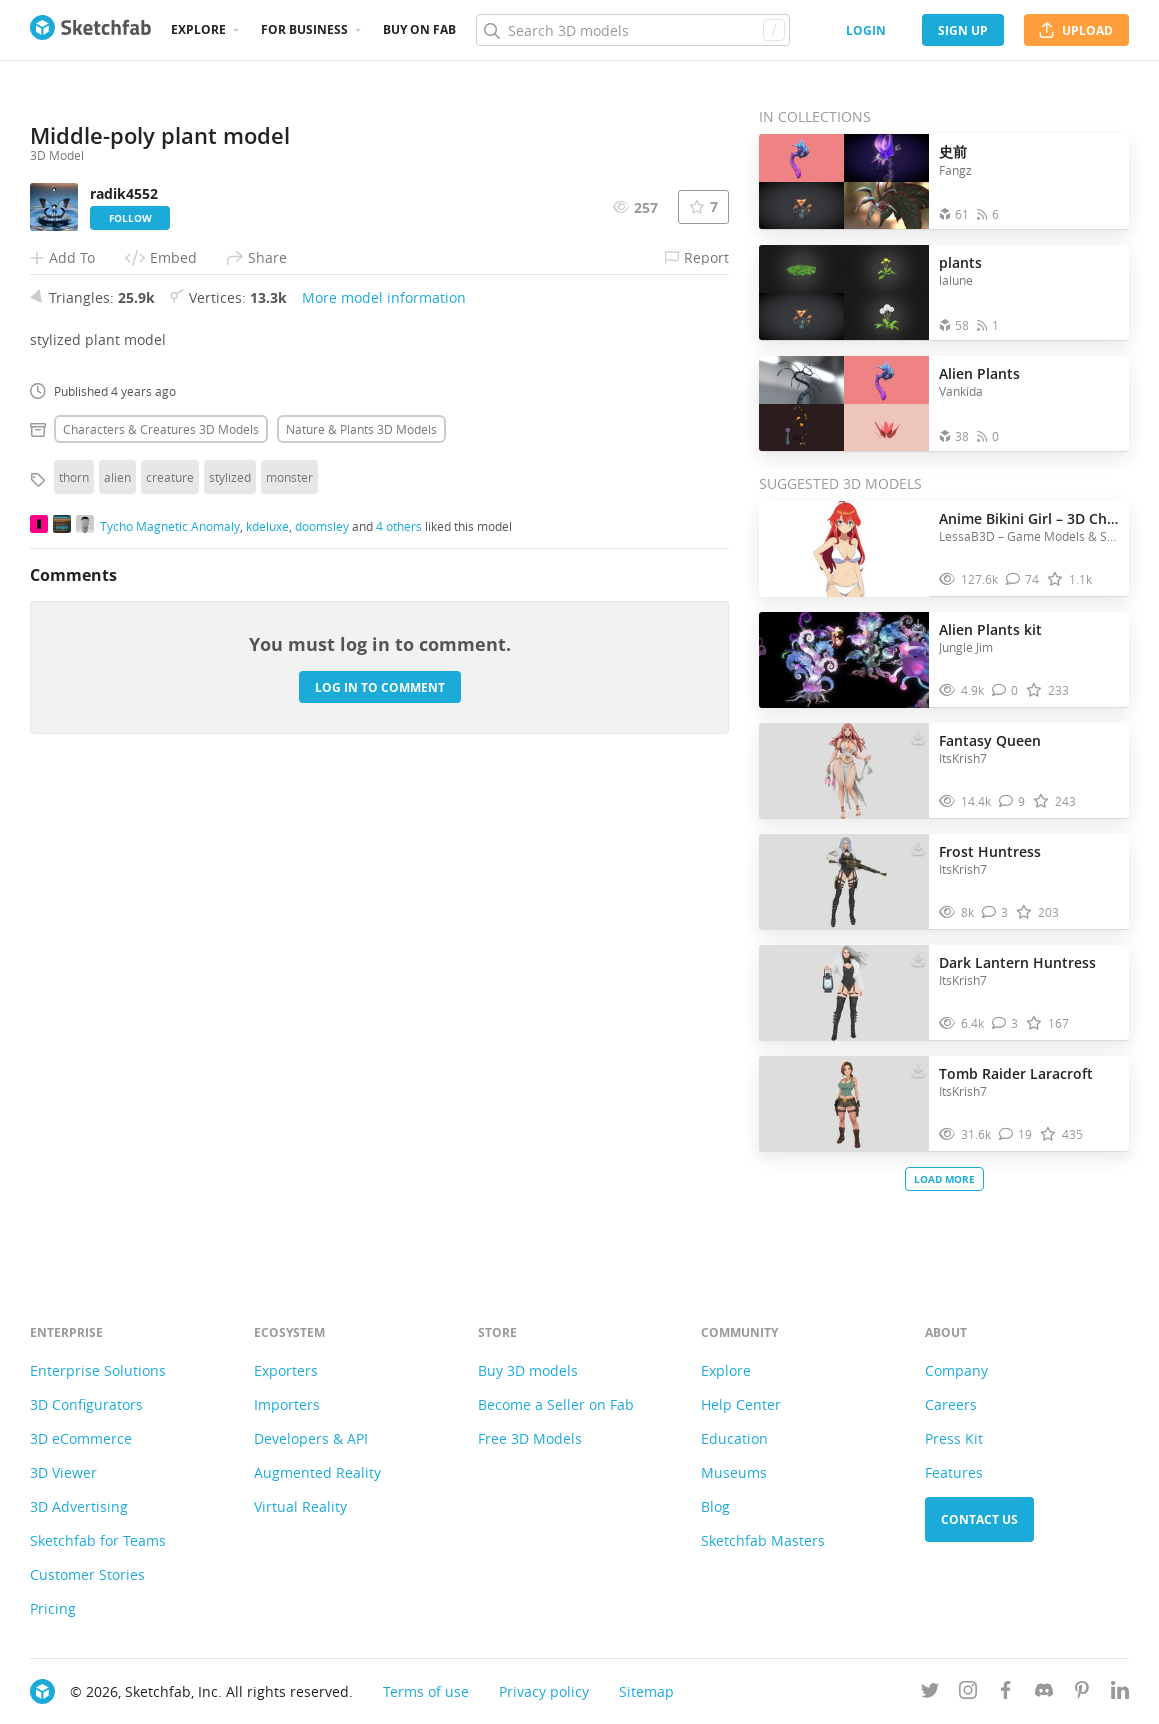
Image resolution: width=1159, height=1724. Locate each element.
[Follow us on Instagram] (968, 1693)
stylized (230, 868)
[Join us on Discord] (1044, 1693)
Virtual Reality (300, 1506)
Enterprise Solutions (98, 1370)
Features (954, 1472)
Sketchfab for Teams (98, 1540)
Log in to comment (380, 1078)
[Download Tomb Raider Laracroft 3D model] (918, 1069)
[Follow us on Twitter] (930, 1693)
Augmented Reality (317, 1472)
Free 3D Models (530, 1438)
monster (289, 868)
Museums (734, 1472)
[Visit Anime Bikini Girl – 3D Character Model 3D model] (844, 549)
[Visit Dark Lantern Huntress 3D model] (844, 993)
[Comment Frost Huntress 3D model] (995, 912)
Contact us (979, 1519)
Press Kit (954, 1438)
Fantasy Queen (990, 740)
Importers (287, 1404)
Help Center (741, 1404)
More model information (384, 688)
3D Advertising (79, 1506)
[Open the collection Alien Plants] (844, 403)
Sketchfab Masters (763, 1540)
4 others (399, 917)
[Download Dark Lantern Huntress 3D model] (918, 958)
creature (170, 868)
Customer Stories (87, 1574)
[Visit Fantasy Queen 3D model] (844, 771)
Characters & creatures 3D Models (161, 820)
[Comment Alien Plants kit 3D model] (1005, 690)
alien (117, 868)
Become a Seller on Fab (556, 1404)
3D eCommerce (81, 1438)
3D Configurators (86, 1404)
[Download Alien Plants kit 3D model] (918, 625)
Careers (951, 1404)
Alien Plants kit (990, 629)
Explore (198, 29)
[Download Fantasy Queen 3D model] (918, 736)
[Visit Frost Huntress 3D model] (844, 882)
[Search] (632, 30)
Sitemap (646, 1691)
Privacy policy (544, 1691)
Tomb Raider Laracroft (1016, 1073)
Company (956, 1370)
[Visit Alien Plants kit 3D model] (844, 660)
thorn (74, 868)
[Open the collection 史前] (844, 181)
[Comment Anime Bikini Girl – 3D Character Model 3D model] (1023, 579)
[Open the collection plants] (844, 292)
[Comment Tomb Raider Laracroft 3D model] (1016, 1134)
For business (304, 29)
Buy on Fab (419, 29)
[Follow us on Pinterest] (1082, 1693)
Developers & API (311, 1438)
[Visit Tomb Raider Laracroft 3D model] (844, 1104)
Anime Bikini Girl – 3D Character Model (1029, 518)
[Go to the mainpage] (90, 30)
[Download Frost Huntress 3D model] (918, 847)
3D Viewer (63, 1472)
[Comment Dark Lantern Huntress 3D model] (1005, 1023)
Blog (715, 1506)
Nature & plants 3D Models (361, 820)
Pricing (53, 1608)
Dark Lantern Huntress (1017, 962)
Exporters (286, 1370)
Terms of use (426, 1691)
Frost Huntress (990, 851)
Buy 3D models (528, 1370)
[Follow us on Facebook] (1006, 1693)
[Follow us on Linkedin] (1120, 1693)
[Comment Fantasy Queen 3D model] (1012, 801)
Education (734, 1438)
